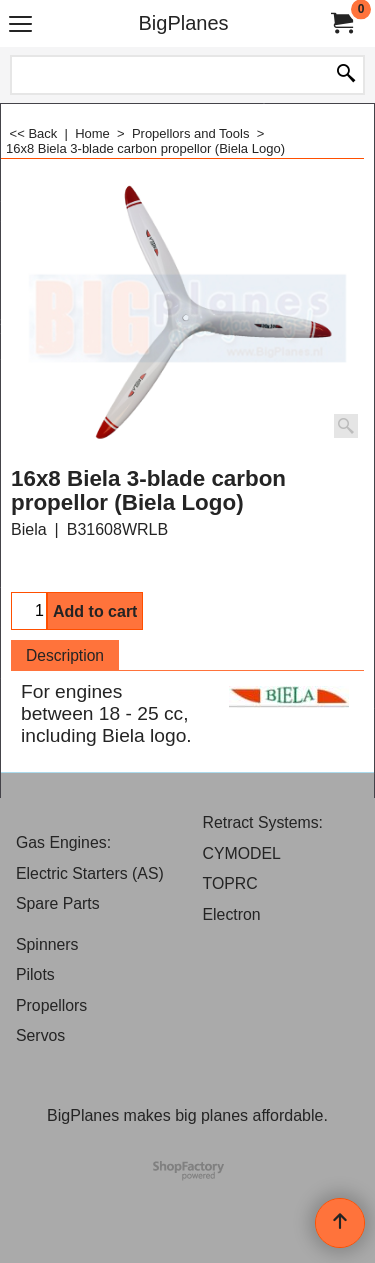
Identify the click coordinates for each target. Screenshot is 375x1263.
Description (65, 655)
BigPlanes (183, 23)
